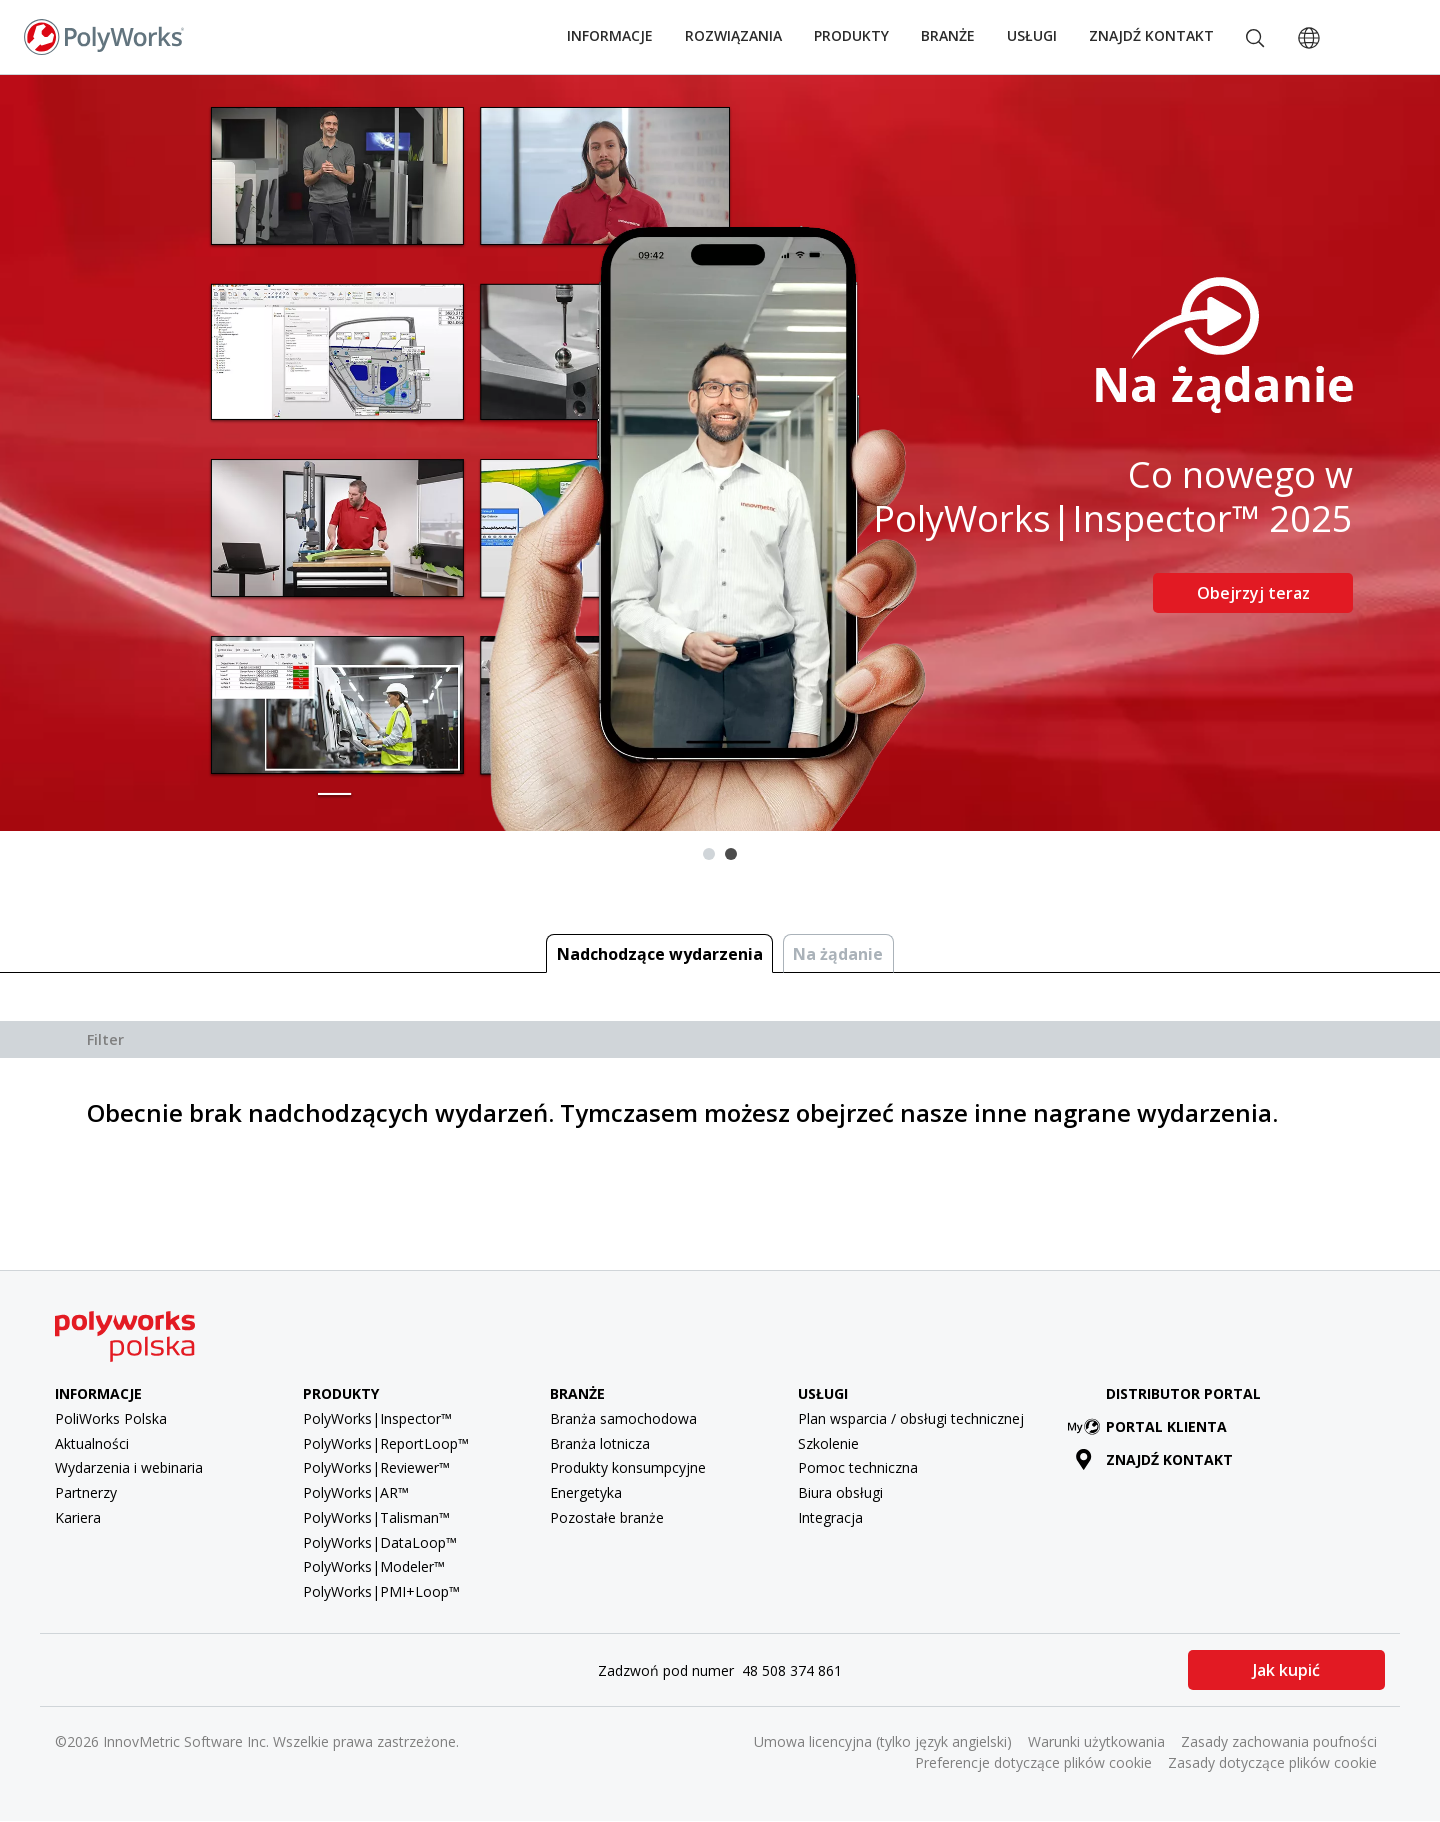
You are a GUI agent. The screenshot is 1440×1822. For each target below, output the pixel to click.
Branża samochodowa (623, 1418)
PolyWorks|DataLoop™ (380, 1542)
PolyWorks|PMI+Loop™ (381, 1591)
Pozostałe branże (607, 1517)
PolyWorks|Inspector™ (377, 1418)
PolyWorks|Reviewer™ (376, 1467)
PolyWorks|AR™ (356, 1492)
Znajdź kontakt (1151, 35)
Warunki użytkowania (1096, 1741)
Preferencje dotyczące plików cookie (1033, 1762)
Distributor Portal (1183, 1393)
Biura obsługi (840, 1492)
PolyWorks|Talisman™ (376, 1517)
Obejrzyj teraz (1253, 593)
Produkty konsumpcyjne (628, 1467)
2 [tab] (731, 854)
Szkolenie (828, 1443)
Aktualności (92, 1443)
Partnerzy (86, 1492)
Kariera (78, 1517)
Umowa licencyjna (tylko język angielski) (883, 1741)
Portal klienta (1151, 1426)
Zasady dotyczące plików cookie (1272, 1762)
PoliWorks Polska (111, 1418)
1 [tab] (709, 854)
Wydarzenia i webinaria (129, 1467)
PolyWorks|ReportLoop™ (386, 1443)
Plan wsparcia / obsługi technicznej (911, 1418)
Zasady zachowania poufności (1279, 1741)
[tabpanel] (720, 453)
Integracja (830, 1517)
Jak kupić (1286, 1670)
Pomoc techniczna (858, 1467)
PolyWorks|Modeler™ (374, 1566)
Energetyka (586, 1492)
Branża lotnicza (600, 1443)
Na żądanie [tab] (838, 954)
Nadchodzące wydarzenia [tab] (660, 954)
